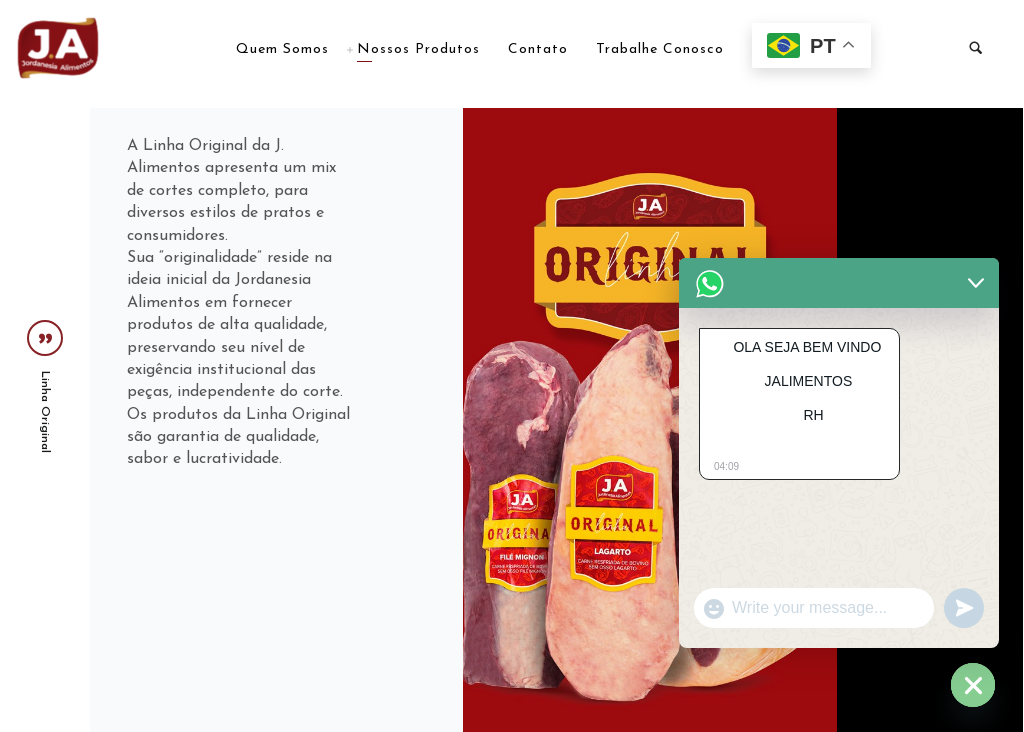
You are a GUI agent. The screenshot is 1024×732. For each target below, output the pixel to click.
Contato (538, 49)
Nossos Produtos (418, 49)
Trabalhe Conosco (660, 49)
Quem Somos (282, 49)
